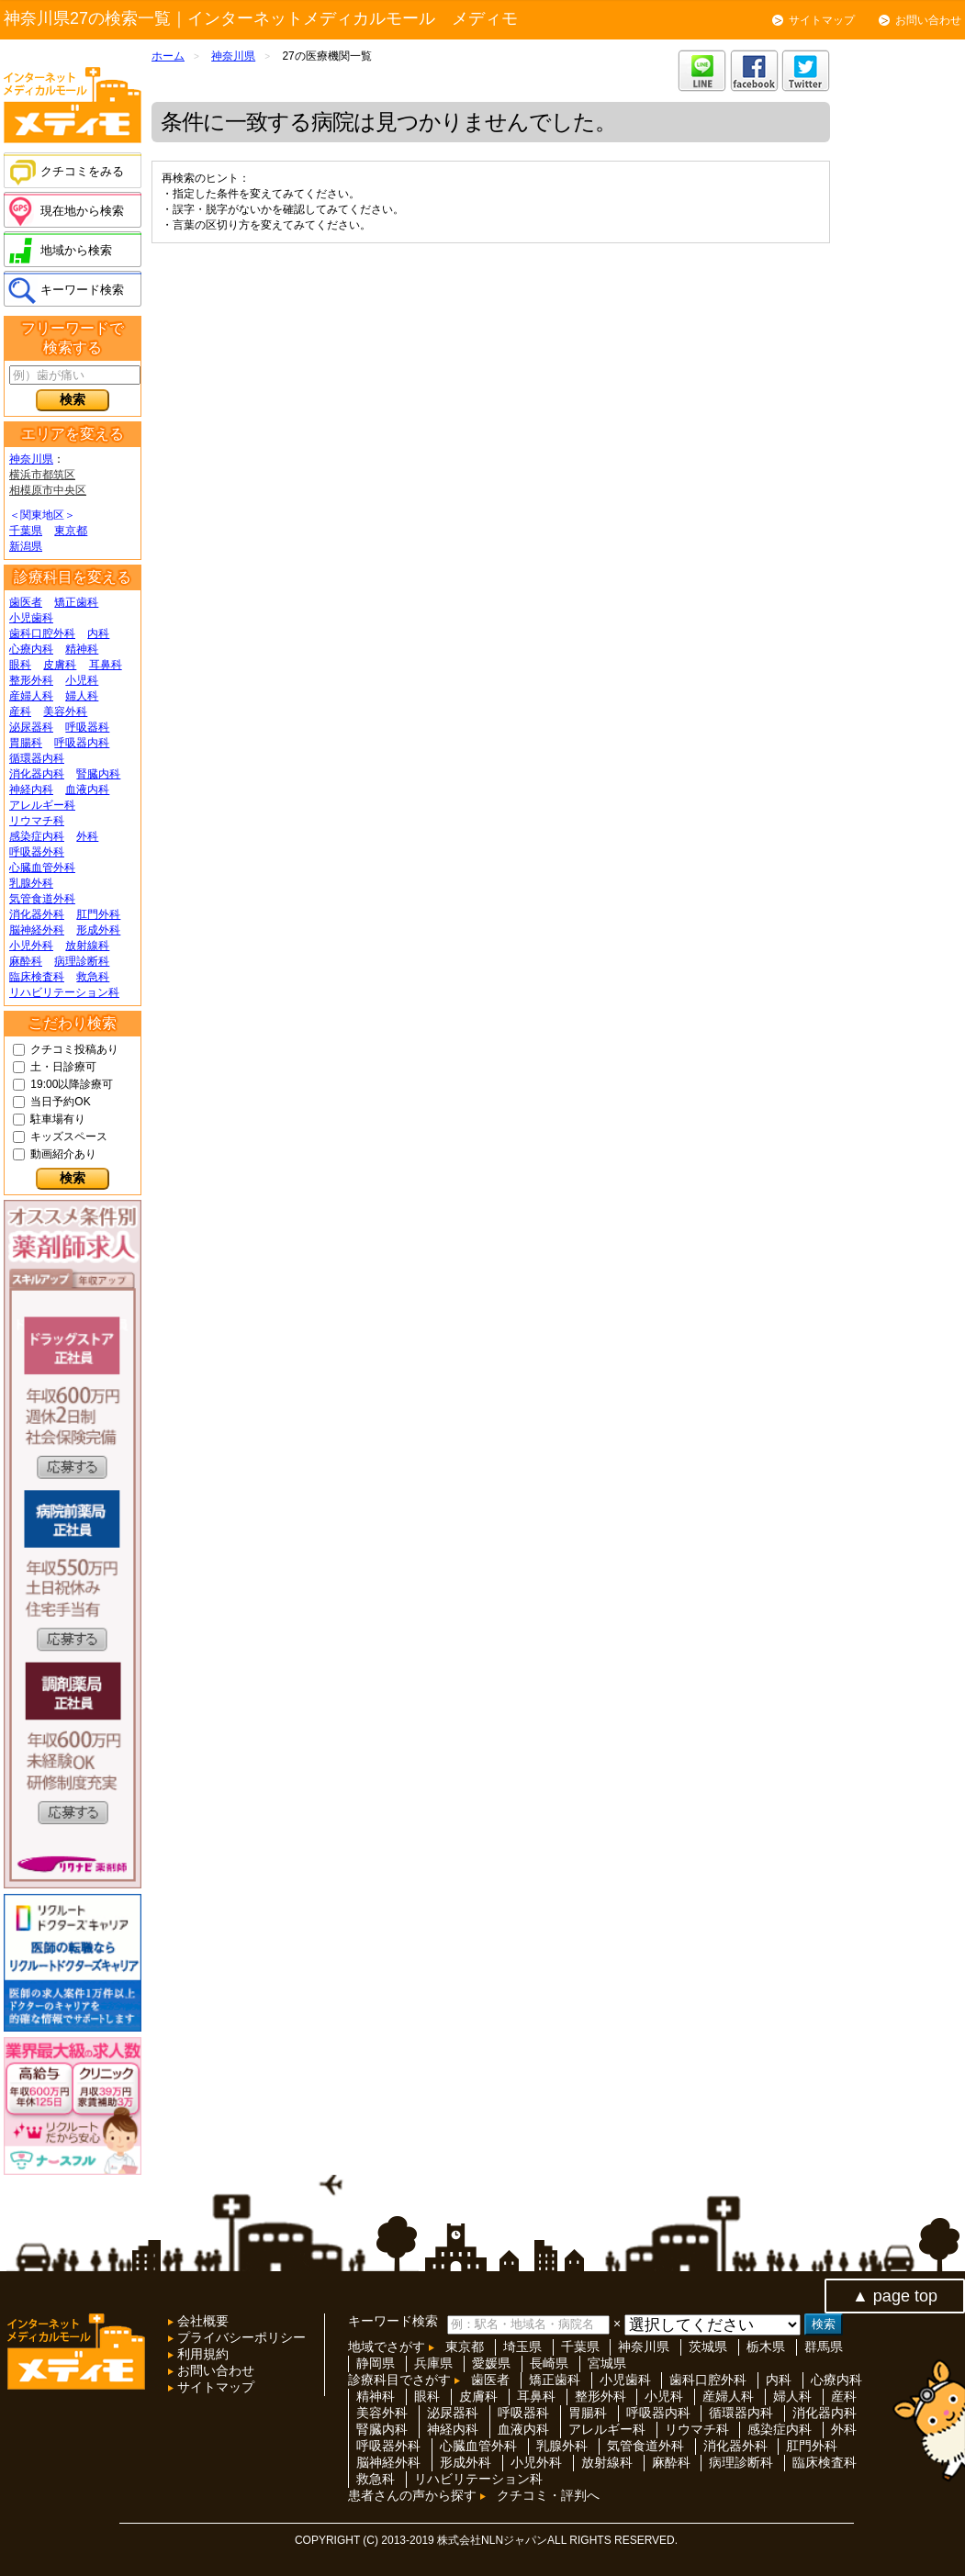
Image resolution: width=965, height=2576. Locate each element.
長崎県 (549, 2363)
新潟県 (25, 546)
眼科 (20, 664)
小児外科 (31, 945)
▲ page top (894, 2296)
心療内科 (31, 649)
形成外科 (98, 930)
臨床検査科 (36, 976)
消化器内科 (36, 773)
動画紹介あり (63, 1154)
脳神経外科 (36, 930)
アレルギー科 (42, 805)
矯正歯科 (76, 602)
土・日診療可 (63, 1066)
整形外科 (31, 680)
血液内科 (87, 789)
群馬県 (823, 2346)
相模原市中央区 (47, 490)
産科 (20, 711)
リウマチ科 (36, 820)
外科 (87, 836)
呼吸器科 (87, 727)
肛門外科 (98, 914)
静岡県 (375, 2363)
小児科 (81, 680)
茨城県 (708, 2346)
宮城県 (607, 2363)
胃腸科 (25, 742)
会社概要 (201, 2320)
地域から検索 (76, 250)
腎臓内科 (98, 773)
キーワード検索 (82, 290)
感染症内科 (36, 836)
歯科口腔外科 (42, 633)
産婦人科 (31, 695)
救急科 (92, 976)
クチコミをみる (82, 171)
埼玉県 (522, 2346)
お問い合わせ (928, 20)
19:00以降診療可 (71, 1084)
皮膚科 (59, 664)
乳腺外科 (31, 883)
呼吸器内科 (81, 742)
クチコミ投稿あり (74, 1049)
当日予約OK (60, 1101)
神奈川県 (31, 459)
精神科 (81, 649)
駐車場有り (57, 1119)
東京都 (70, 530)
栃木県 (765, 2346)
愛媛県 (491, 2363)
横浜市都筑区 (42, 474)
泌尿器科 (31, 727)
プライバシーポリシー (240, 2337)
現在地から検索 (82, 211)
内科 (98, 633)
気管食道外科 (42, 898)
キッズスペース (68, 1136)
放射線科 (87, 945)
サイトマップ (822, 20)
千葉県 (25, 530)
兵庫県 (433, 2363)
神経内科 (31, 789)
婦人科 (81, 695)
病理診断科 (81, 961)
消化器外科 (36, 914)
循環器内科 (36, 758)
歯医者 (25, 602)
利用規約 (201, 2353)
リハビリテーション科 (64, 992)
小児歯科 (31, 617)
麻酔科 (25, 961)
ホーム (168, 56)
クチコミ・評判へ (548, 2495)
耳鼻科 (105, 664)
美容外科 (65, 711)
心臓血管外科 (42, 867)
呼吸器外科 (36, 852)
